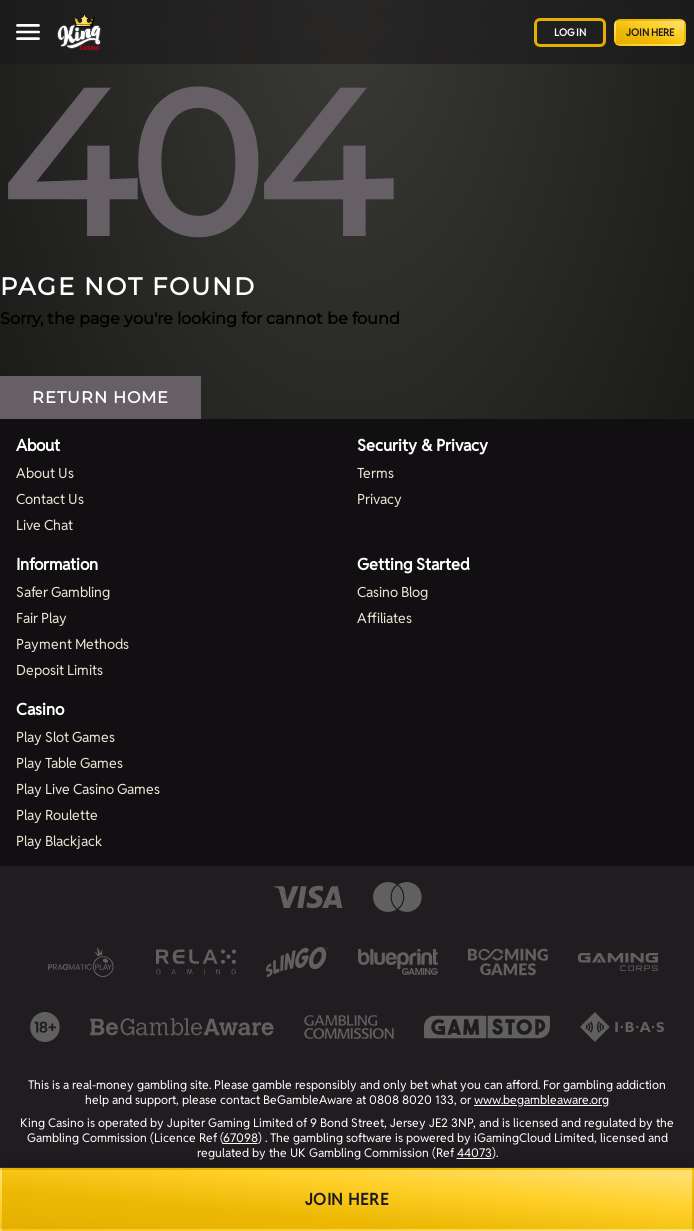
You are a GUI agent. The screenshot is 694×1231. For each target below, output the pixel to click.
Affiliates (384, 618)
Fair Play (41, 618)
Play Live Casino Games (88, 789)
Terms (375, 473)
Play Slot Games (65, 737)
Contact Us (50, 499)
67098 (240, 1137)
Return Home (100, 397)
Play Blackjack (59, 841)
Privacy (379, 499)
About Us (45, 473)
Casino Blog (392, 592)
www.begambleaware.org (541, 1099)
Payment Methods (72, 644)
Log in (570, 32)
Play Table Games (69, 763)
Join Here (650, 32)
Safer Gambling (63, 592)
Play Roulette (57, 815)
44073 (474, 1152)
